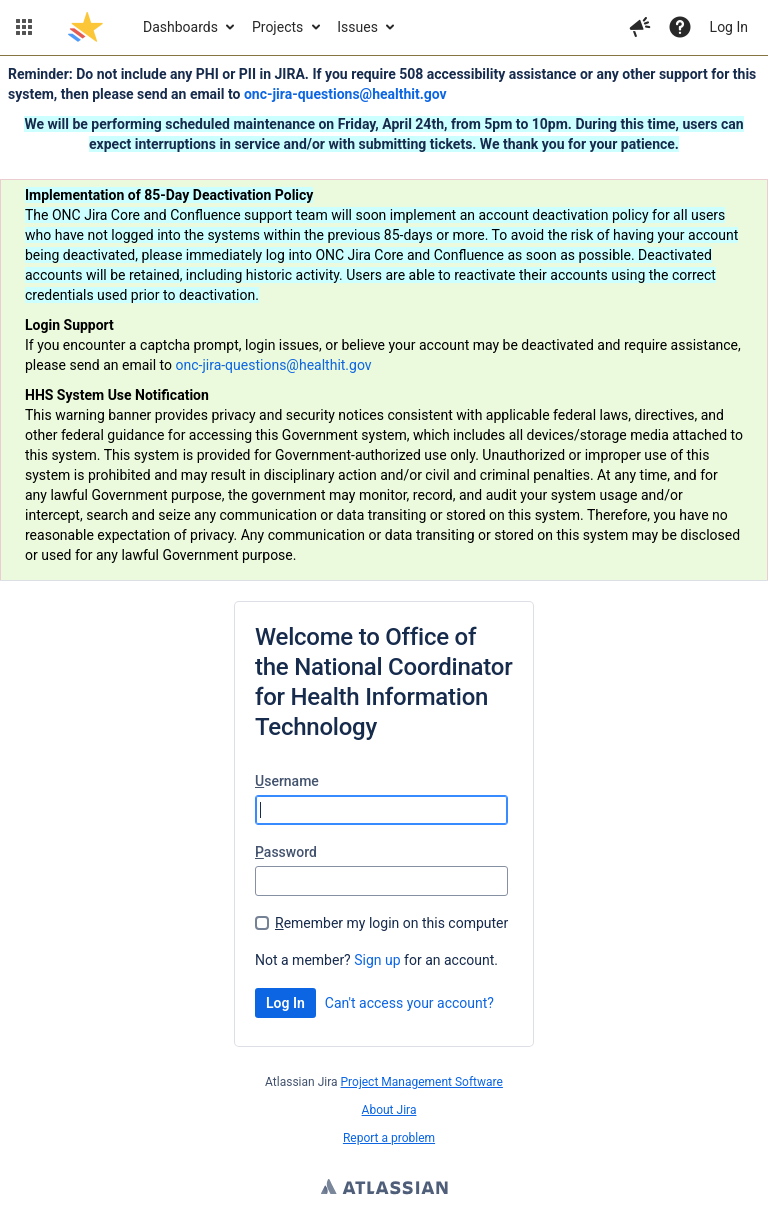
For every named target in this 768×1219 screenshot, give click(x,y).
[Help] (680, 27)
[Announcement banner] (384, 318)
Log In (729, 27)
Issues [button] (357, 27)
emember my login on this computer (391, 923)
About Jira (389, 1110)
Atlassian (384, 1189)
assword (286, 852)
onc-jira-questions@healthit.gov (345, 94)
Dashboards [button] (180, 27)
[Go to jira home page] (85, 27)
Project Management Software (422, 1082)
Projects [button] (277, 27)
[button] (24, 27)
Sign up (377, 960)
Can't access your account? (409, 1003)
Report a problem (389, 1138)
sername (287, 781)
